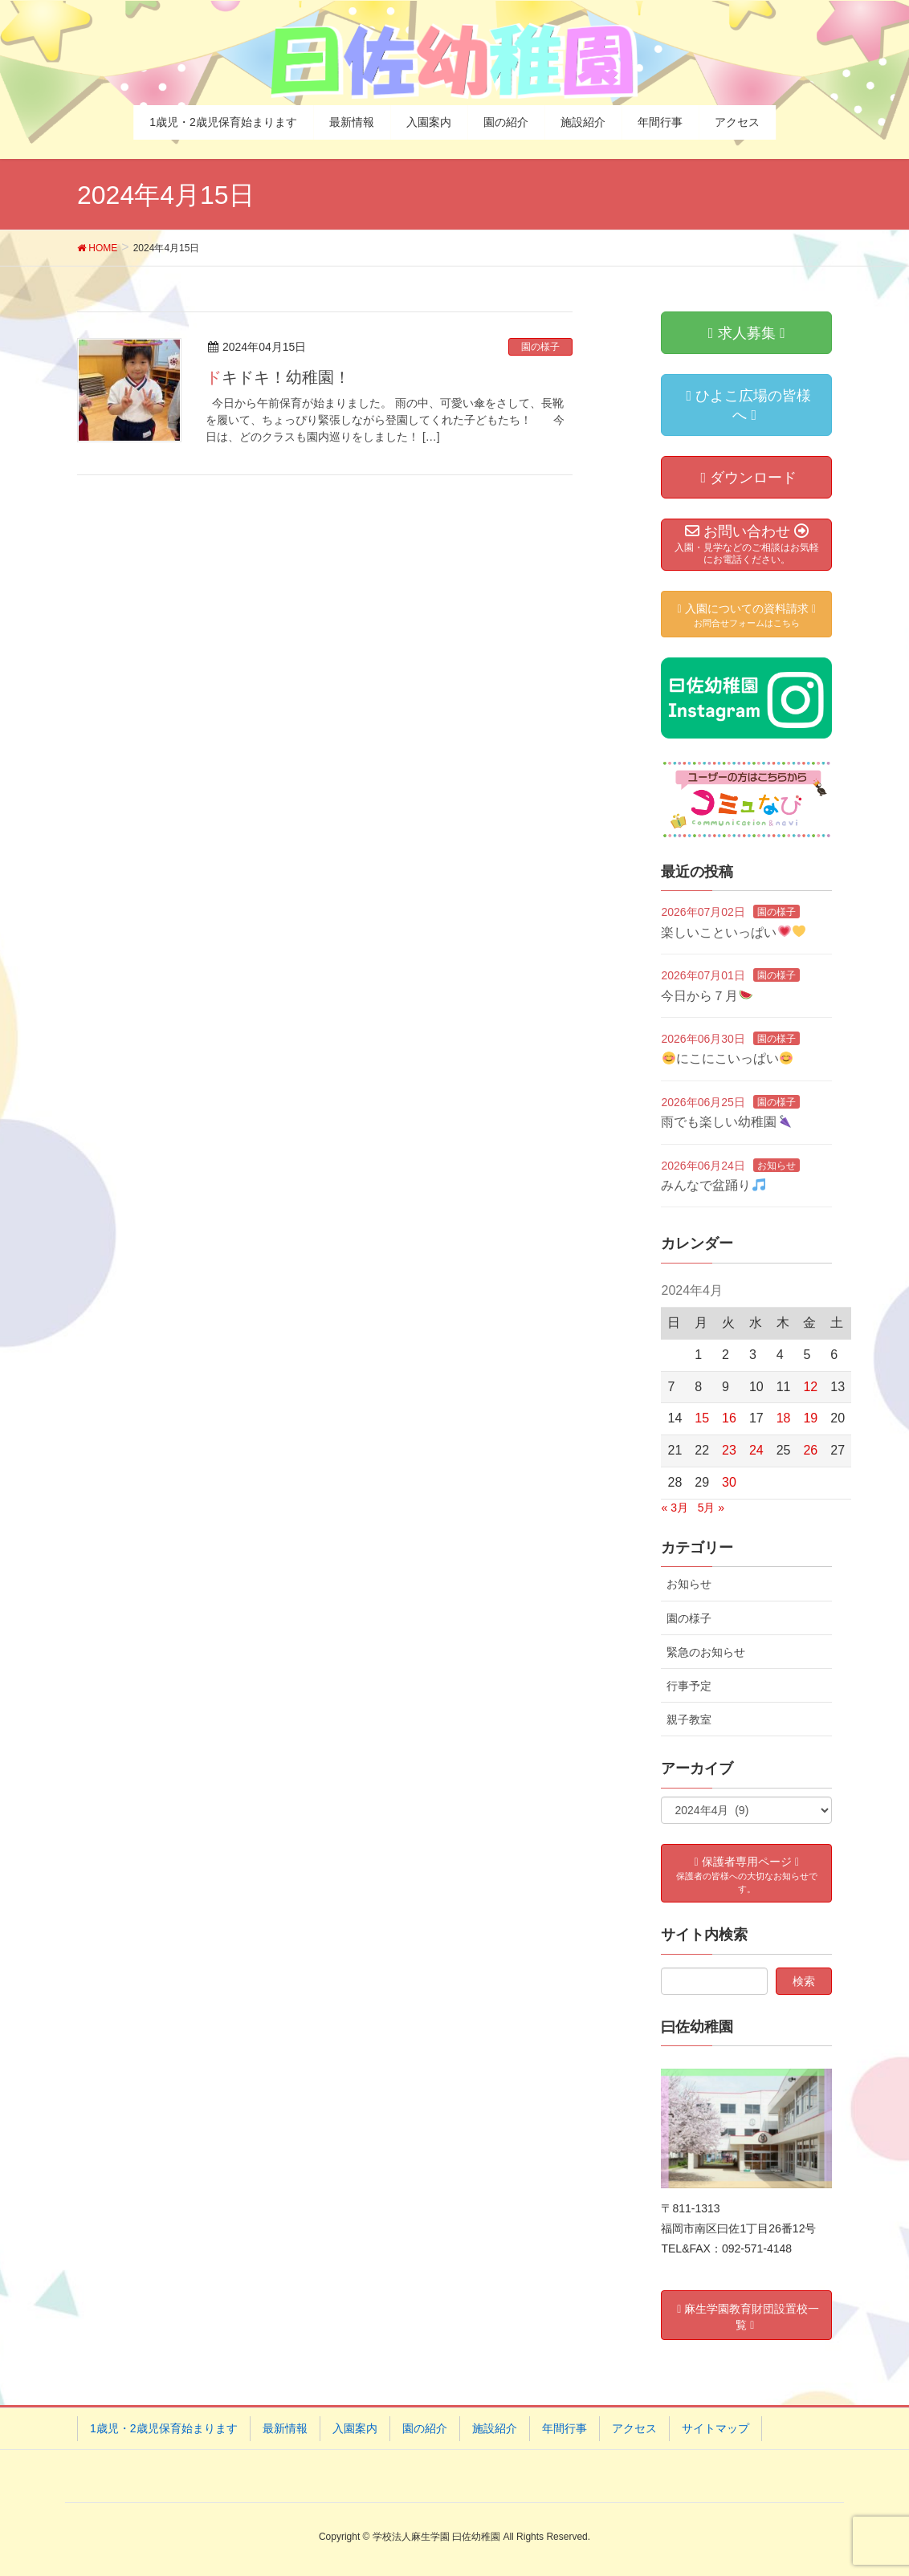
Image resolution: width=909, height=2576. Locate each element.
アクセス (634, 2428)
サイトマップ (715, 2428)
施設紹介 (494, 2428)
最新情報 (285, 2428)
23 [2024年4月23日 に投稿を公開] (729, 1450)
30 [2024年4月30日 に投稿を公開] (729, 1482)
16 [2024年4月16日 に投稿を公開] (729, 1418)
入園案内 (354, 2428)
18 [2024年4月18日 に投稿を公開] (784, 1418)
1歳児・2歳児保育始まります (164, 2428)
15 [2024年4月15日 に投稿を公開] (702, 1418)
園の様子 (540, 346)
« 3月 (674, 1507)
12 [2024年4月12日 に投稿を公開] (810, 1387)
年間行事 (564, 2428)
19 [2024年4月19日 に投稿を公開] (810, 1418)
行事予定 (688, 1685)
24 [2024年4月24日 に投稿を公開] (756, 1450)
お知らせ (776, 1165)
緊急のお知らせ (705, 1652)
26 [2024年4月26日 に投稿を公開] (810, 1450)
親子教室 (688, 1719)
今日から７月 (706, 996)
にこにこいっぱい (727, 1058)
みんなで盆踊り (712, 1185)
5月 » (711, 1507)
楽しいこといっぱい (733, 932)
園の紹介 (424, 2428)
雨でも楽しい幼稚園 (725, 1122)
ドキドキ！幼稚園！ (278, 377)
